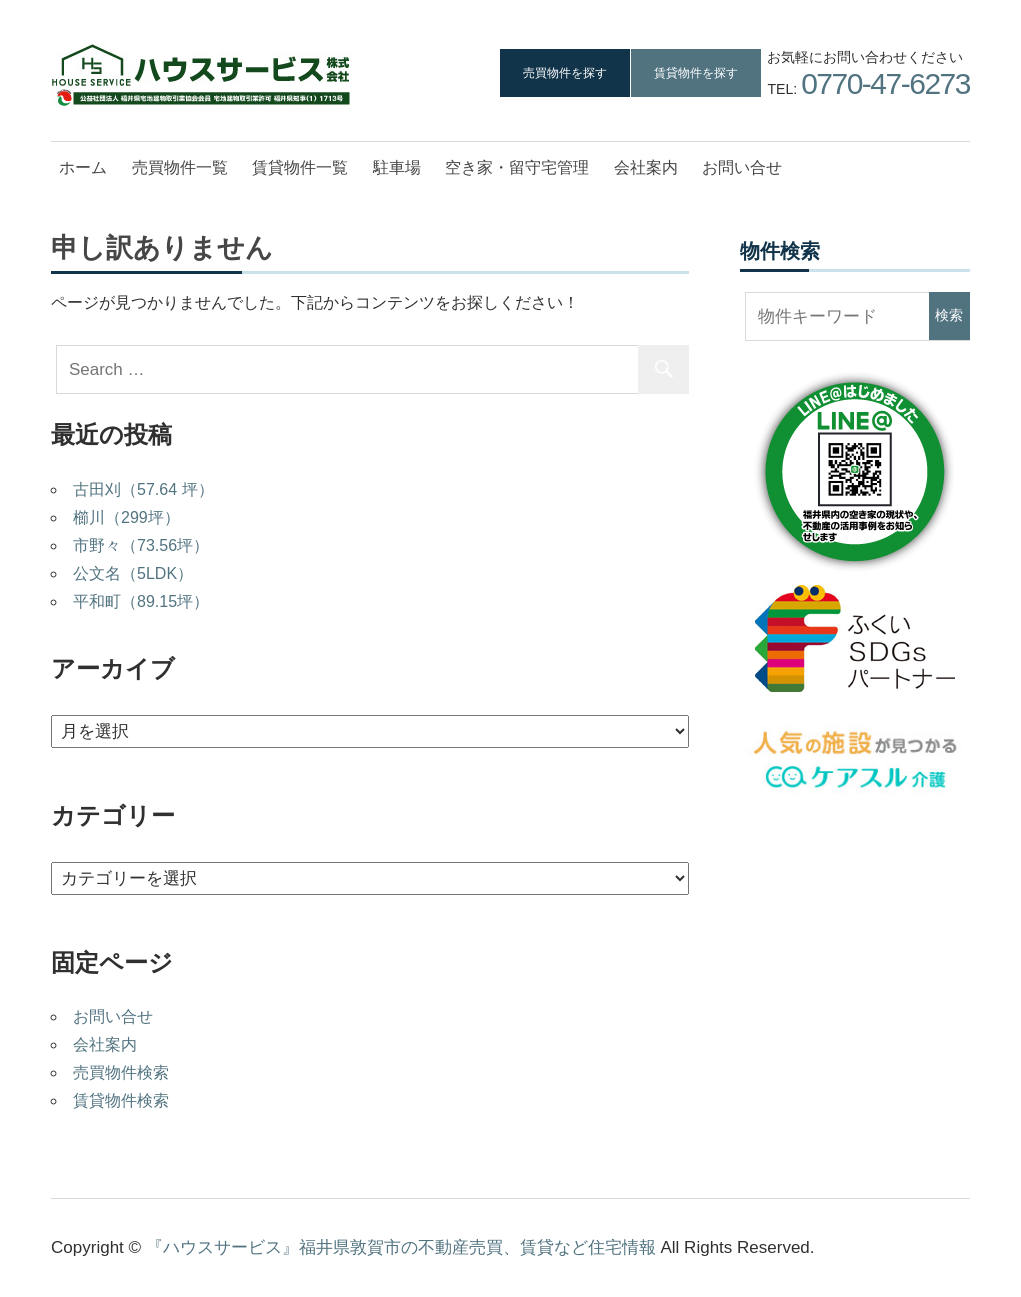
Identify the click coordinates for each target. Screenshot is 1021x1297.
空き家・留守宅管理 (517, 167)
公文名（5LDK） (133, 573)
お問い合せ (742, 167)
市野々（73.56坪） (141, 545)
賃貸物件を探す (696, 73)
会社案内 (646, 167)
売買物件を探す (565, 73)
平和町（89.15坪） (141, 601)
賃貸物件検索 (121, 1100)
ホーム (83, 167)
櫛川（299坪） (126, 517)
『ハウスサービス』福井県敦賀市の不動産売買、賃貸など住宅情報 (401, 1247)
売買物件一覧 (180, 167)
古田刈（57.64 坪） (143, 489)
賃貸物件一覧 (300, 167)
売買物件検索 (121, 1072)
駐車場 (397, 167)
